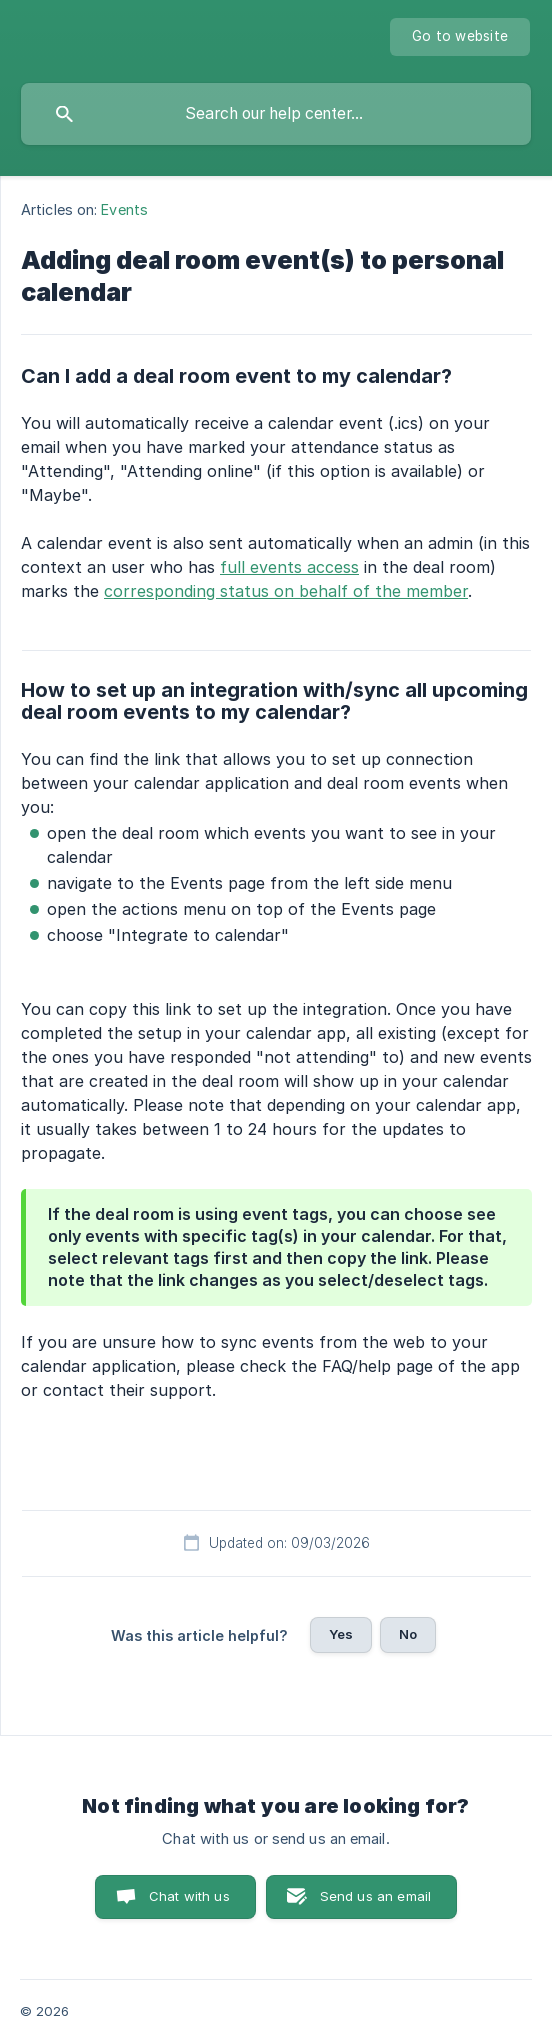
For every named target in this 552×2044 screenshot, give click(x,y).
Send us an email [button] (375, 1896)
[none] (460, 37)
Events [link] (124, 209)
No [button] (408, 1634)
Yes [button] (341, 1634)
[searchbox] (276, 114)
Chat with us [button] (189, 1896)
